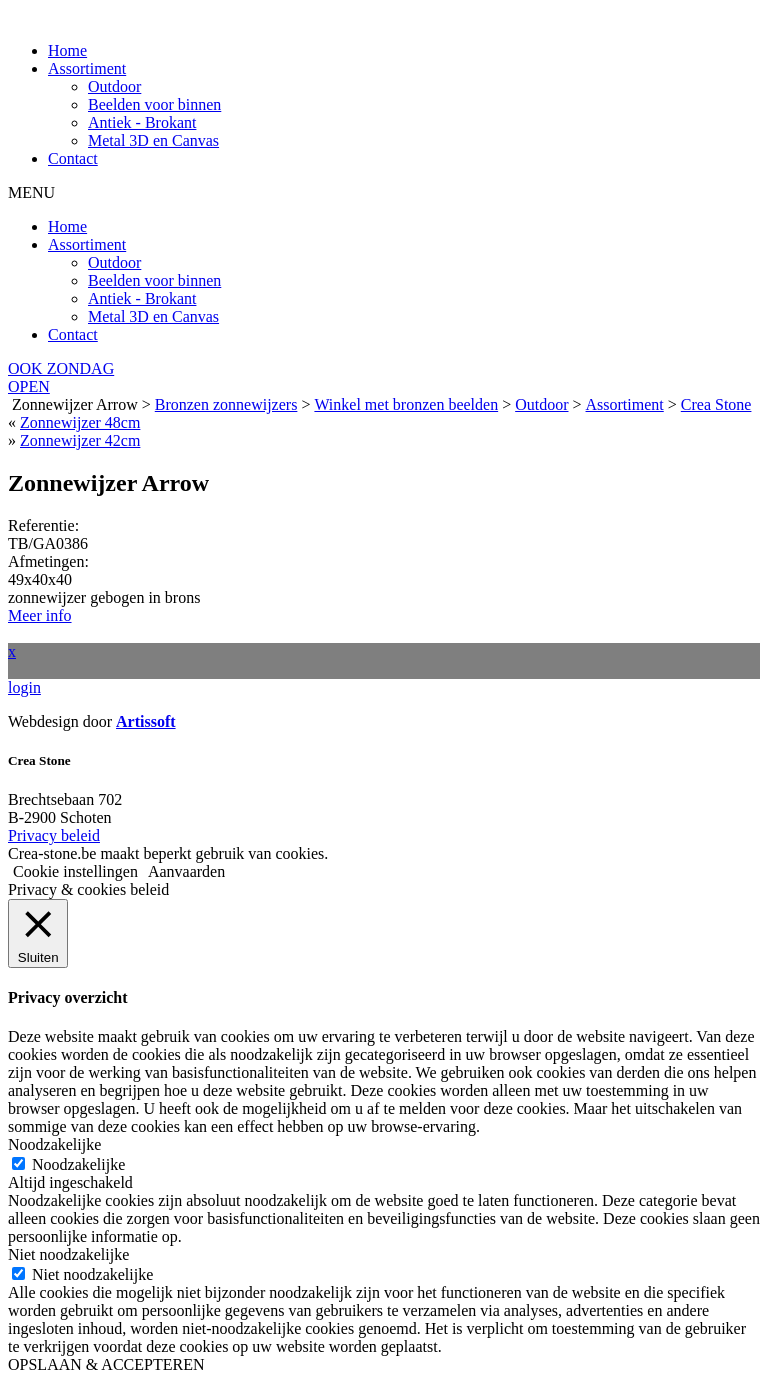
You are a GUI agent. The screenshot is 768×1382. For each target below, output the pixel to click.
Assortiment (87, 68)
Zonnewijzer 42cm (80, 440)
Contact (73, 158)
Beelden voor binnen (154, 104)
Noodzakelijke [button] (54, 1144)
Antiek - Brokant (142, 122)
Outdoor (114, 86)
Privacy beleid (54, 835)
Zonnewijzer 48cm (80, 422)
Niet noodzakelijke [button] (68, 1254)
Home (67, 50)
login (24, 687)
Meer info (40, 615)
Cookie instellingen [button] (75, 871)
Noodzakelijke (78, 1164)
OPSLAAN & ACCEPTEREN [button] (106, 1364)
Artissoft (146, 721)
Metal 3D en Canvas (153, 140)
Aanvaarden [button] (186, 871)
